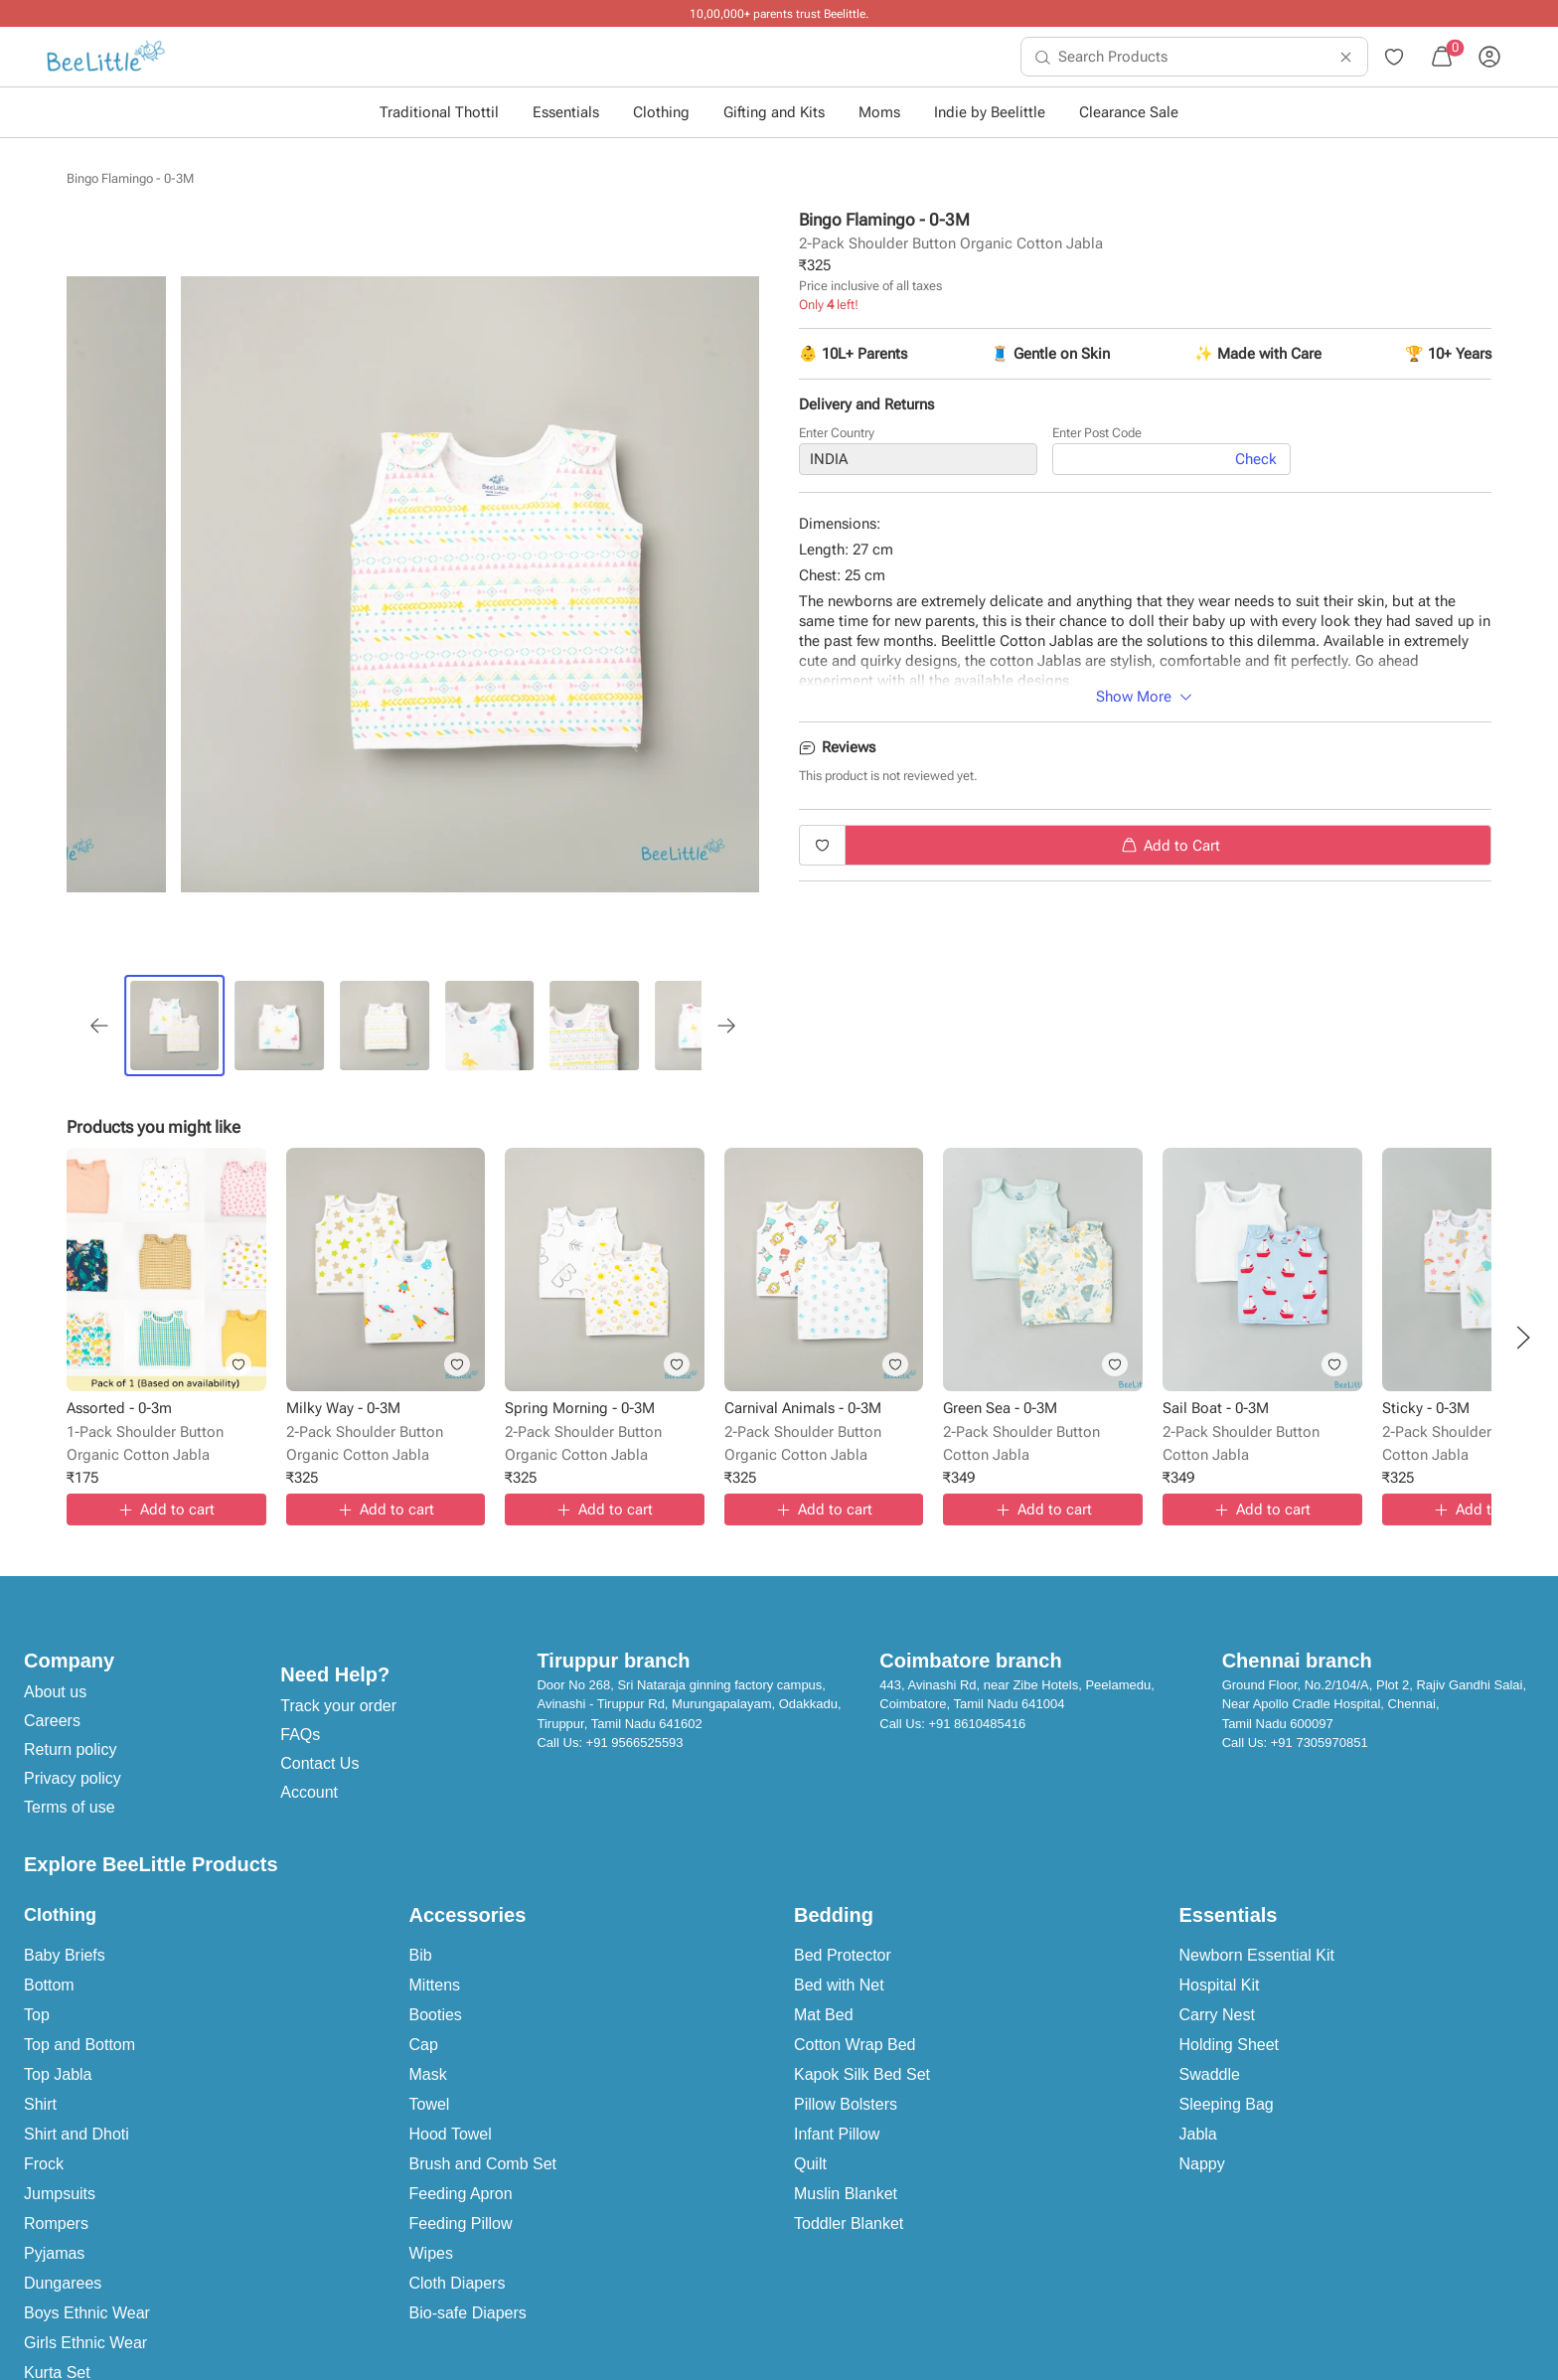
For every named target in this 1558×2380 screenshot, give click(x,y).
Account (309, 1792)
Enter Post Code (1097, 432)
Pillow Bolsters (845, 2104)
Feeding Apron (461, 2193)
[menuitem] (106, 56)
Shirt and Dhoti (76, 2134)
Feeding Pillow (461, 2223)
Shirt (40, 2104)
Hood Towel (450, 2134)
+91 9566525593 (635, 1742)
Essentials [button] (566, 112)
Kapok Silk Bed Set (862, 2074)
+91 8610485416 (976, 1723)
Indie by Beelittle (989, 112)
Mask (428, 2074)
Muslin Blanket (845, 2193)
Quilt (810, 2163)
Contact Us (319, 1763)
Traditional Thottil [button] (439, 112)
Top (37, 2014)
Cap (423, 2044)
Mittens (435, 1985)
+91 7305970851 (1319, 1742)
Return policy (70, 1749)
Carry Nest (1217, 2014)
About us (55, 1691)
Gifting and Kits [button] (774, 112)
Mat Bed (824, 2014)
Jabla (1198, 2134)
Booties (435, 2014)
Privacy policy (72, 1778)
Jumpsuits (59, 2193)
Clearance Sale (1128, 112)
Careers (52, 1720)
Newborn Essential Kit (1257, 1955)
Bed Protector (842, 1955)
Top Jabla (58, 2074)
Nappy (1202, 2163)
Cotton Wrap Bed (854, 2044)
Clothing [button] (661, 112)
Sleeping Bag (1226, 2104)
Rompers (56, 2223)
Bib (420, 1955)
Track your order (338, 1705)
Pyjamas (54, 2253)
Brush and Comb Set (483, 2163)
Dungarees (62, 2283)
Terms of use (69, 1807)
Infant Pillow (836, 2134)
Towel (429, 2104)
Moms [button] (879, 112)
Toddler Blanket (848, 2223)
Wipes (431, 2253)
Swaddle (1209, 2074)
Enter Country (836, 432)
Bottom (49, 1985)
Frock (44, 2163)
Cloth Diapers (457, 2283)
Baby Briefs (64, 1955)
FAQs (300, 1734)
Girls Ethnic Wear (85, 2342)
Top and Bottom (79, 2044)
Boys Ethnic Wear (87, 2312)
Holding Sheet (1229, 2044)
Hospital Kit (1219, 1985)
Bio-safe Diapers (468, 2312)
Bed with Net (839, 1985)
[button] (1523, 1337)
